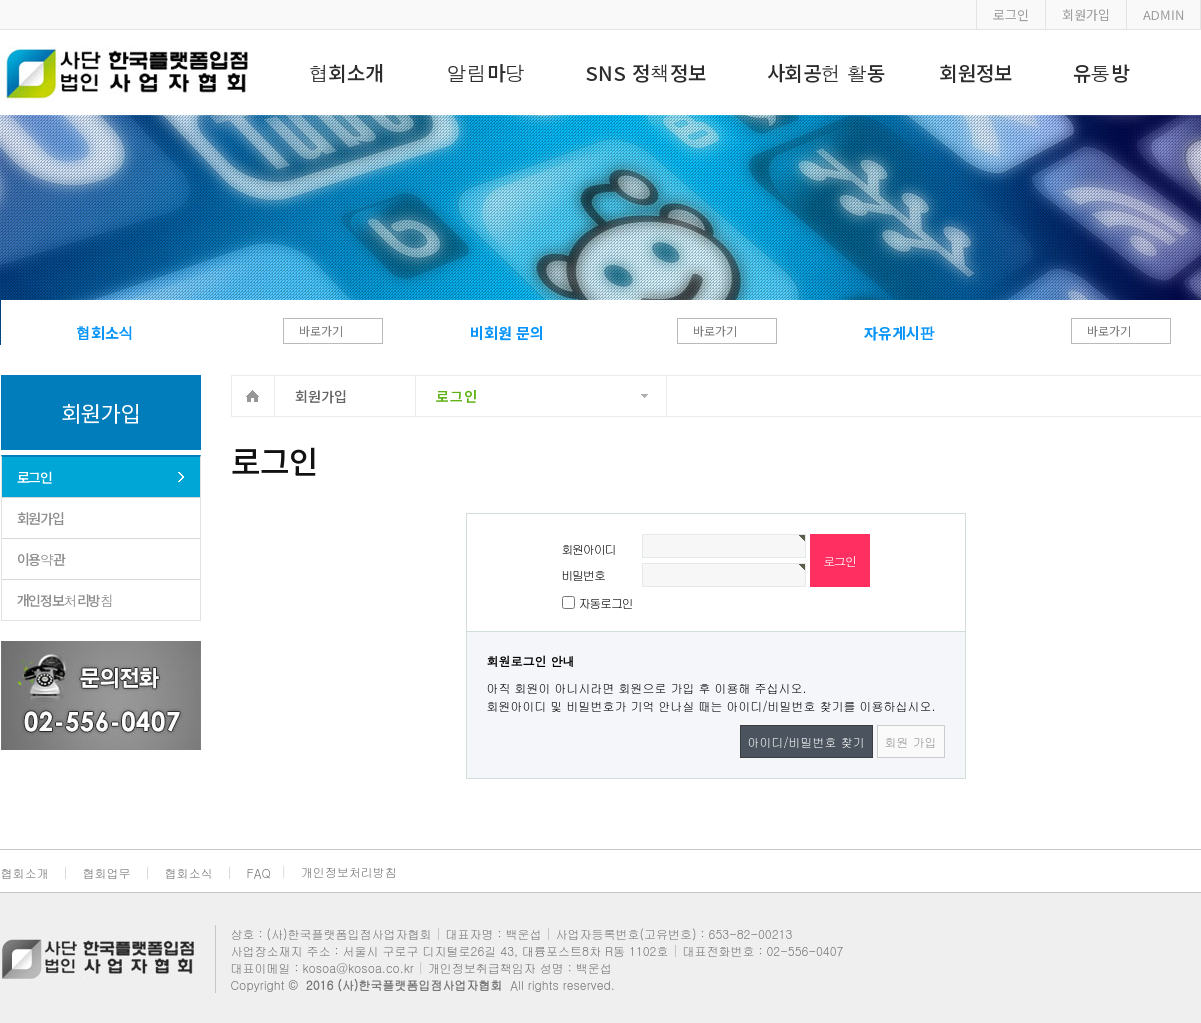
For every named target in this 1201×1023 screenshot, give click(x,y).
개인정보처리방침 (65, 600)
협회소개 (346, 72)
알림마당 (486, 72)
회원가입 (1086, 14)
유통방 (1101, 72)
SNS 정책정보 (645, 72)
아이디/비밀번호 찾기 (806, 741)
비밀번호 (583, 574)
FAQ (259, 872)
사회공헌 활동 (826, 72)
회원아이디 (589, 548)
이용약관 (41, 559)
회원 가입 (911, 741)
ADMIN (1163, 14)
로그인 (1011, 14)
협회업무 (107, 872)
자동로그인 (606, 602)
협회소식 (189, 872)
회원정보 (976, 72)
